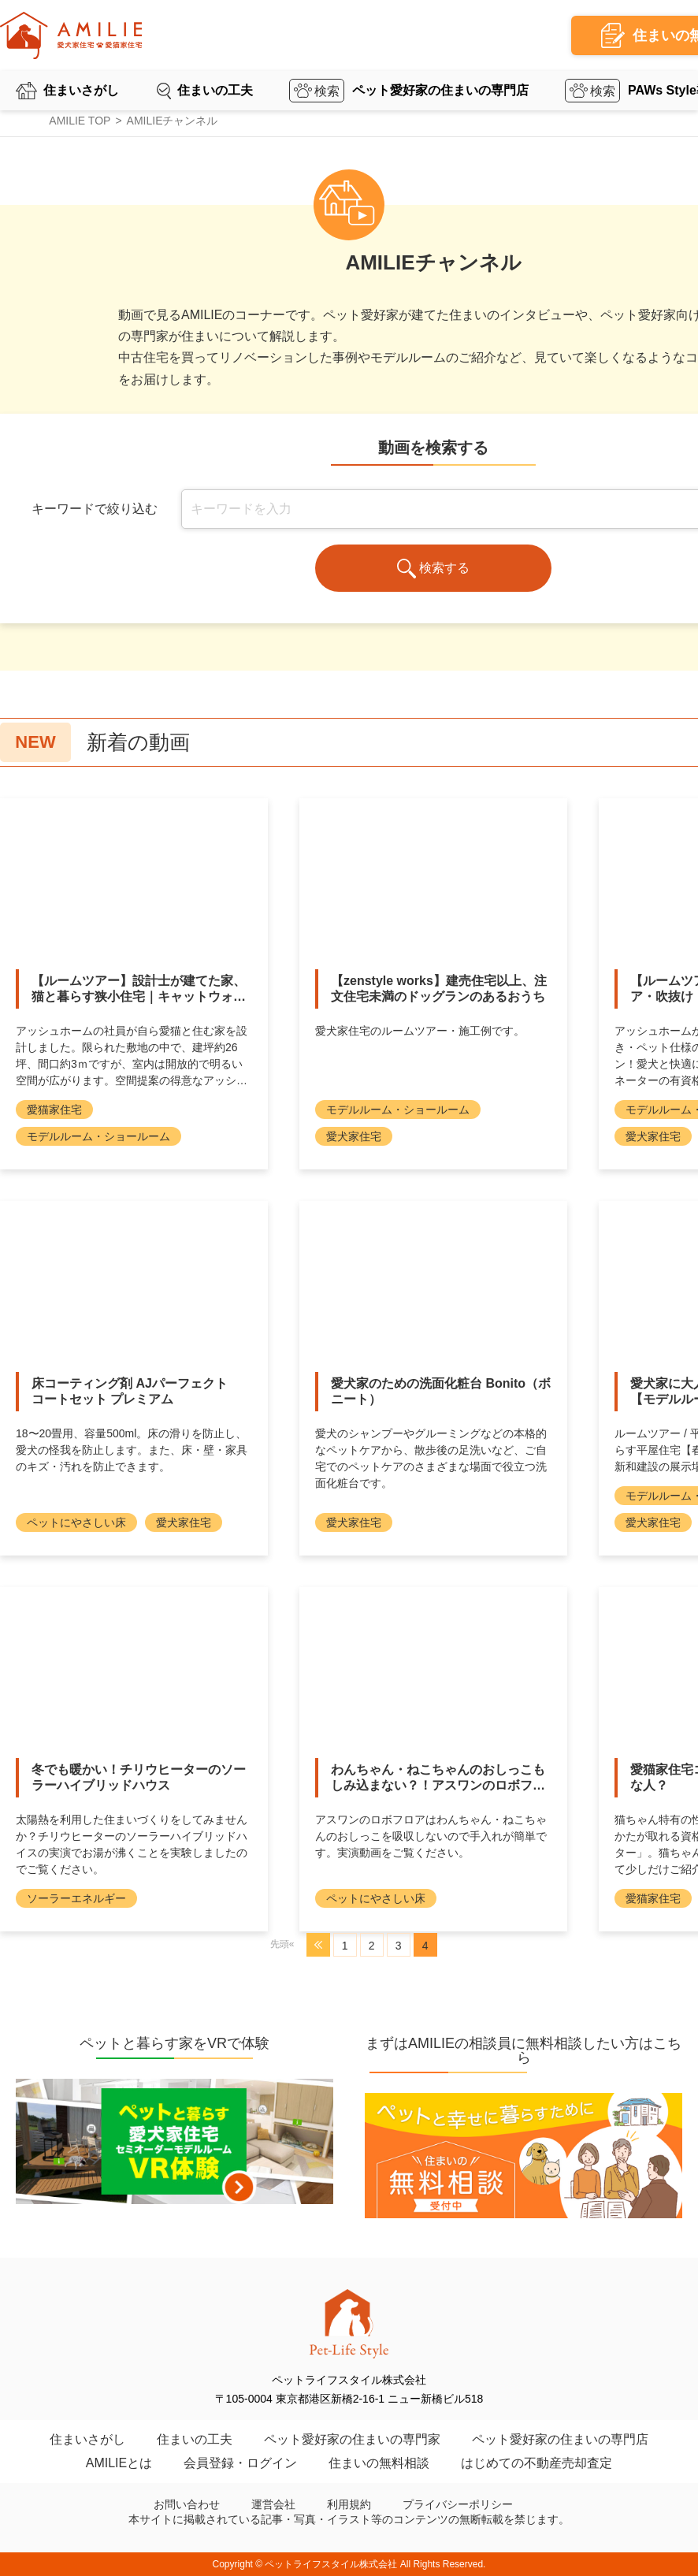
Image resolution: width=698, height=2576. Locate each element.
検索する (433, 568)
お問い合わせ (187, 2504)
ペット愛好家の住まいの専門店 (440, 90)
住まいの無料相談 (379, 2463)
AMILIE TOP (79, 120)
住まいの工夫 (215, 90)
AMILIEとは (119, 2463)
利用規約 (349, 2504)
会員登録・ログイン (240, 2463)
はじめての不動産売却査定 (536, 2463)
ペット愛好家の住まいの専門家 (352, 2439)
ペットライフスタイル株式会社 (331, 2564)
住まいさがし (81, 90)
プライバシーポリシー (458, 2504)
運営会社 (273, 2504)
